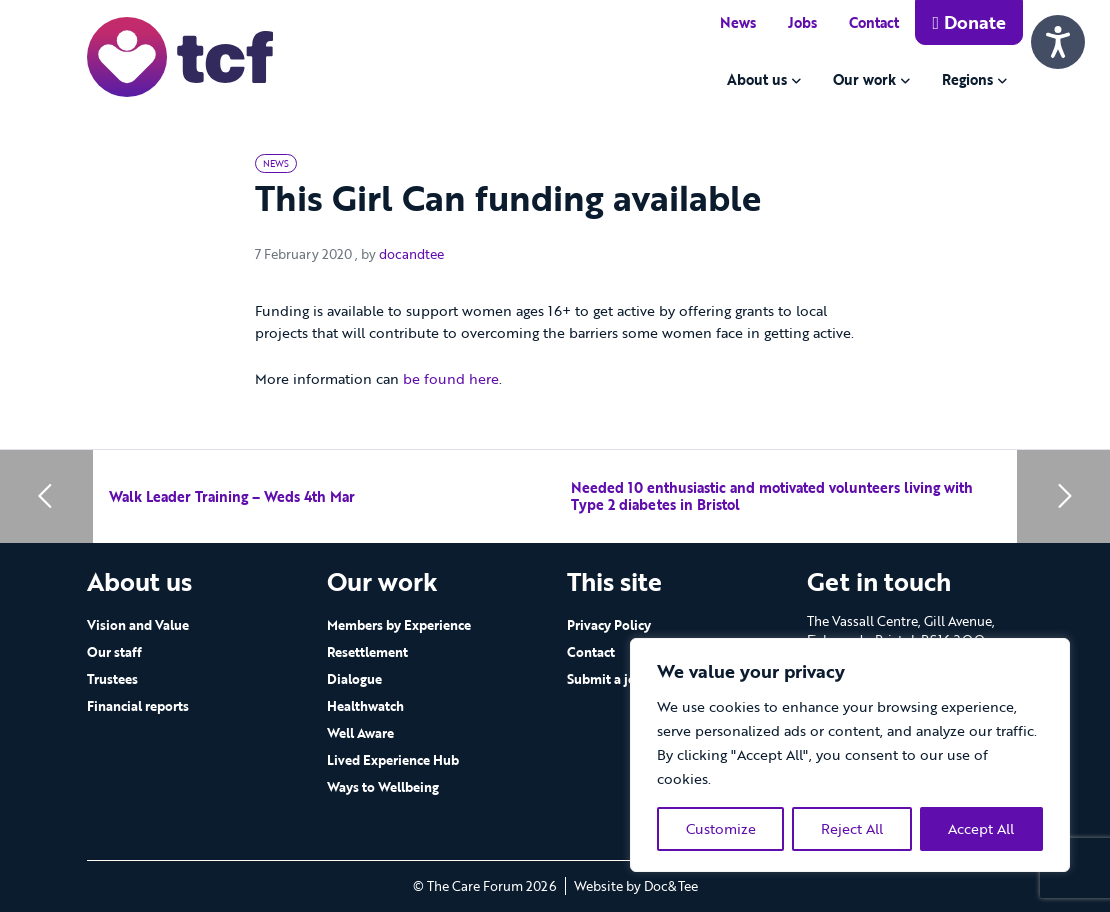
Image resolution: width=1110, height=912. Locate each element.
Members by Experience (399, 625)
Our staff (114, 652)
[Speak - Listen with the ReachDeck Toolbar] (1058, 42)
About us (757, 79)
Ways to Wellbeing (383, 787)
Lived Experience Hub (393, 760)
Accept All (981, 828)
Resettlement (367, 652)
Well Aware (360, 733)
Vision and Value (138, 625)
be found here (451, 378)
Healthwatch (365, 706)
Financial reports (138, 706)
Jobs (802, 22)
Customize (721, 828)
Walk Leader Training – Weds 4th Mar (232, 496)
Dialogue (354, 679)
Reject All (852, 828)
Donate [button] (969, 22)
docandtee (411, 254)
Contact (874, 22)
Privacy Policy (609, 625)
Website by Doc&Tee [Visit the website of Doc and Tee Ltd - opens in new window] (636, 886)
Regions (967, 79)
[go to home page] (180, 55)
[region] (850, 755)
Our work (864, 79)
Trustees (112, 679)
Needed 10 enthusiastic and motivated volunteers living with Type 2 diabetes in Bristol (772, 496)
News (738, 22)
